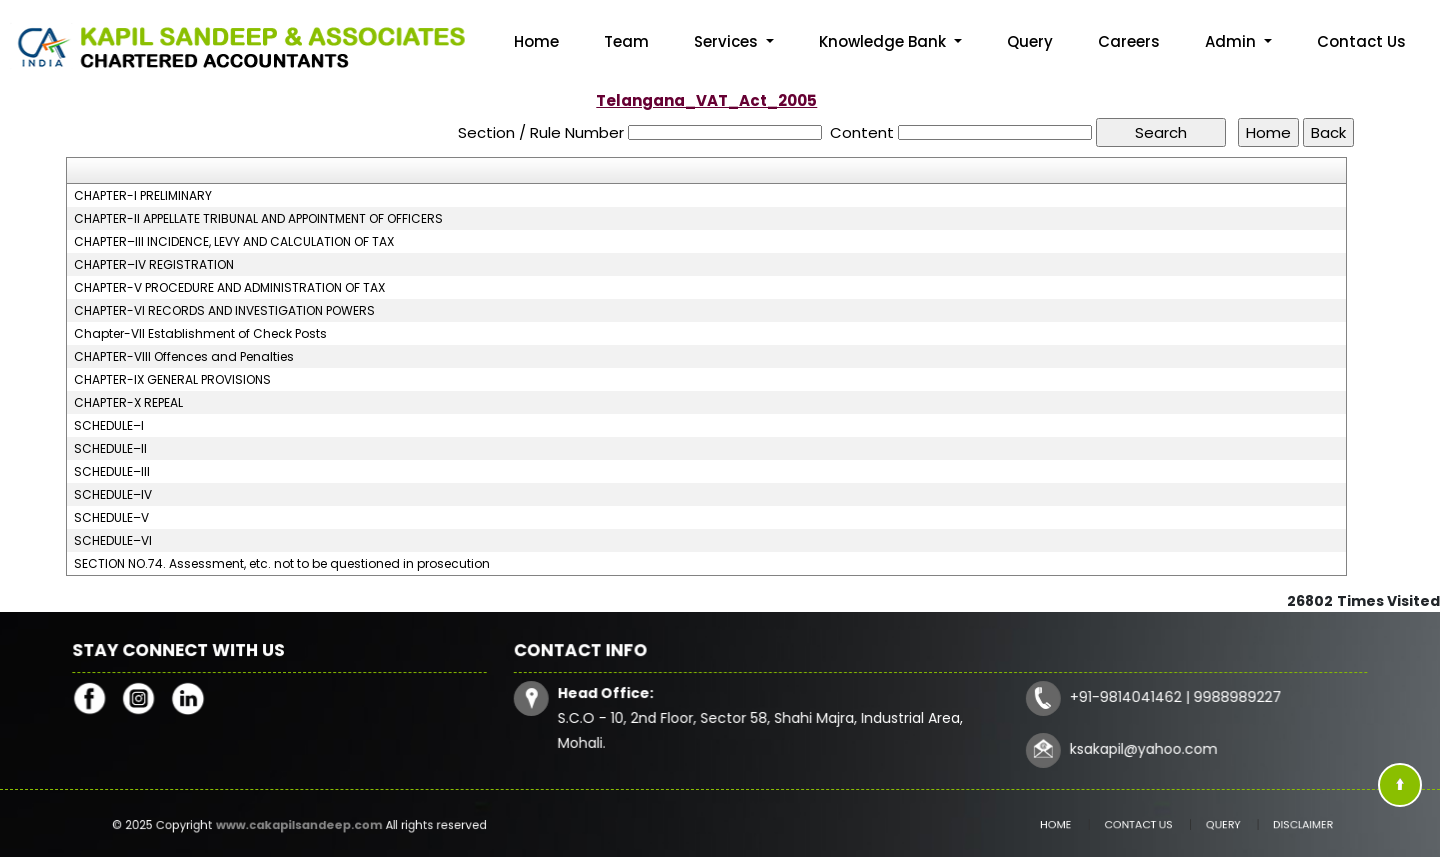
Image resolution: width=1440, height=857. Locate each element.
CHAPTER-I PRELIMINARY (143, 196)
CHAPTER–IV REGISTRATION (154, 265)
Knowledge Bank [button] (884, 41)
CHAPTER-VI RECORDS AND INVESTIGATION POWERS (224, 311)
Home (536, 41)
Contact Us (1361, 41)
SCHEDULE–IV (113, 495)
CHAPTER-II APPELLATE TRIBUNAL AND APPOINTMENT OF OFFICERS (258, 219)
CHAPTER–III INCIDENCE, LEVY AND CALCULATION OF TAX (234, 242)
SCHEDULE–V (111, 518)
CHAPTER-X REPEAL (128, 403)
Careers (1129, 41)
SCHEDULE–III (112, 472)
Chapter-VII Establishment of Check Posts (200, 334)
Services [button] (728, 41)
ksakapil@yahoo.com (1138, 747)
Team (626, 41)
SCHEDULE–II (110, 449)
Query (1030, 41)
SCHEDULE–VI (113, 541)
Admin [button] (1232, 41)
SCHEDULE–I (109, 426)
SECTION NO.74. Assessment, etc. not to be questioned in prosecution (282, 564)
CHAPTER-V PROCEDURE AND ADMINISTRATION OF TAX (229, 288)
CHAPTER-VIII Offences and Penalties (184, 357)
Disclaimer (1269, 825)
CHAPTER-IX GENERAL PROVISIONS (172, 380)
